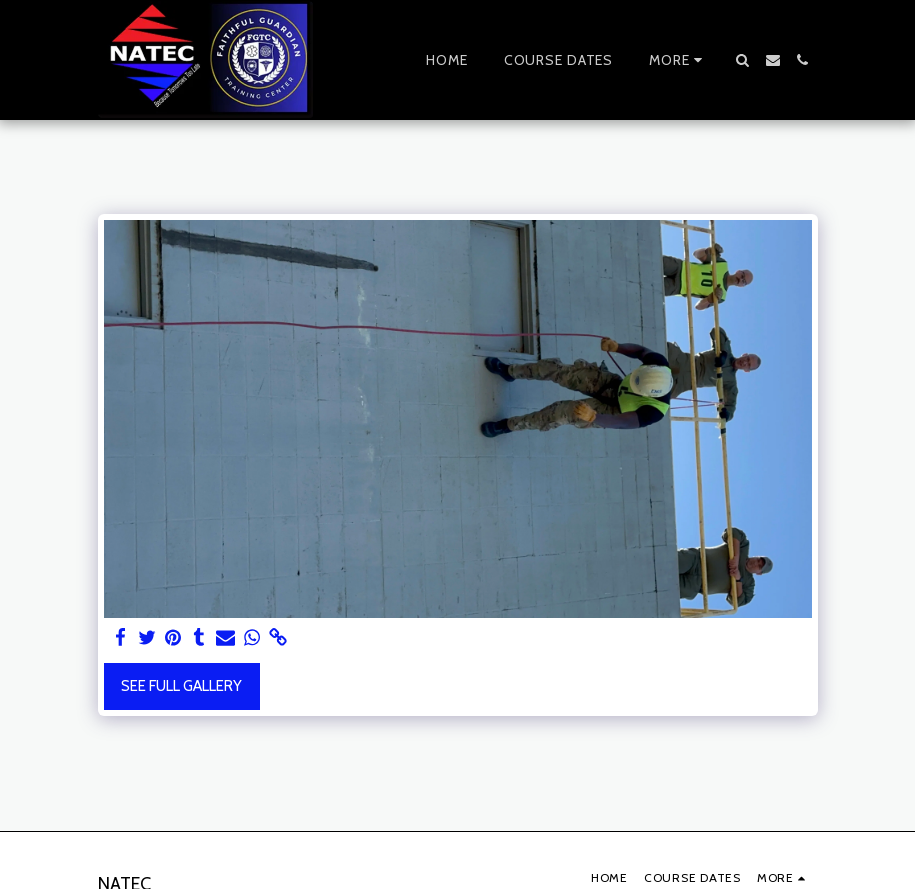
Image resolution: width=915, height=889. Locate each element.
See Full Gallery (181, 686)
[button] (743, 60)
